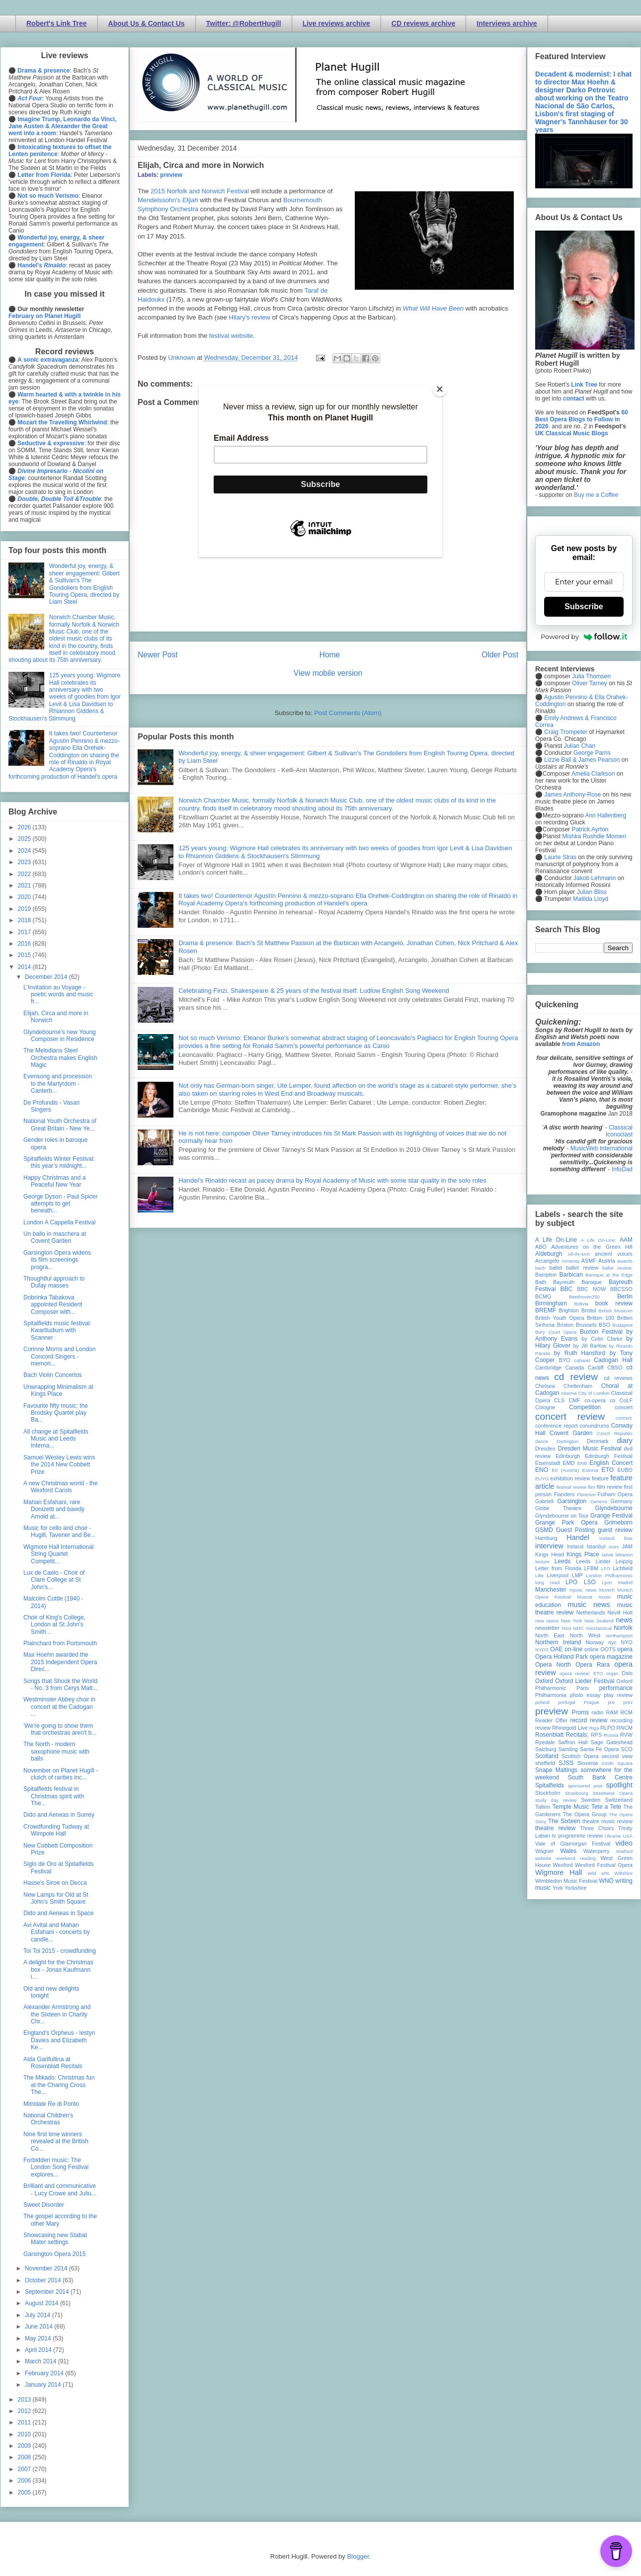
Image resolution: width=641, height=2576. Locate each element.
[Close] (439, 389)
